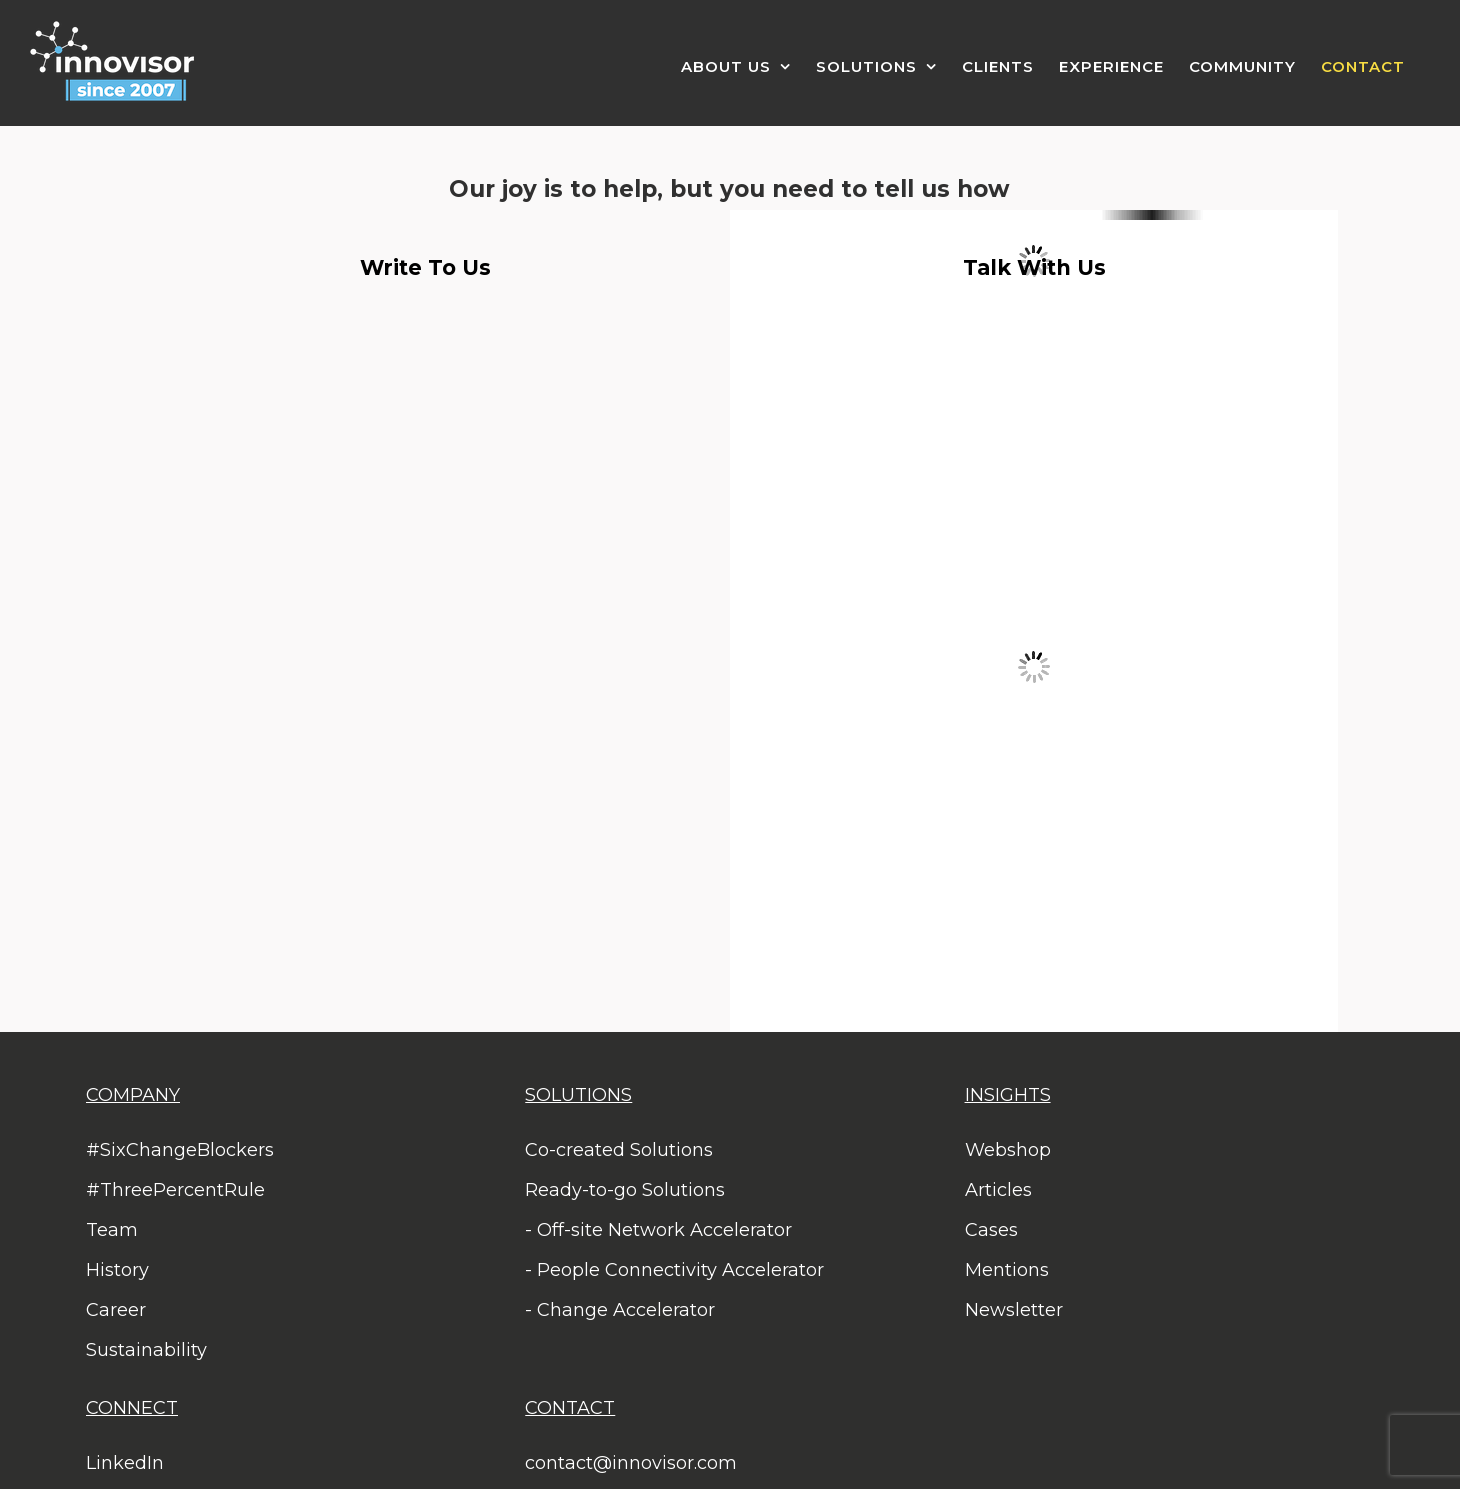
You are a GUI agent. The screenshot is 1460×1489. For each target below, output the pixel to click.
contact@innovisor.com (631, 1463)
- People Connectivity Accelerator (674, 1270)
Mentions (1007, 1270)
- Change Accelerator (620, 1310)
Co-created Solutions (619, 1150)
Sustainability (146, 1350)
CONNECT (132, 1408)
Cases (991, 1230)
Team (112, 1230)
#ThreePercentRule (175, 1190)
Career (116, 1310)
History (117, 1270)
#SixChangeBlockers (180, 1150)
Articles (998, 1190)
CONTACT (570, 1408)
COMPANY (133, 1095)
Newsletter (1014, 1310)
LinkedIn (125, 1463)
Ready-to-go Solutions (625, 1190)
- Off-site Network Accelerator (658, 1230)
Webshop (1008, 1150)
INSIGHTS (1008, 1095)
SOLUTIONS (578, 1095)
